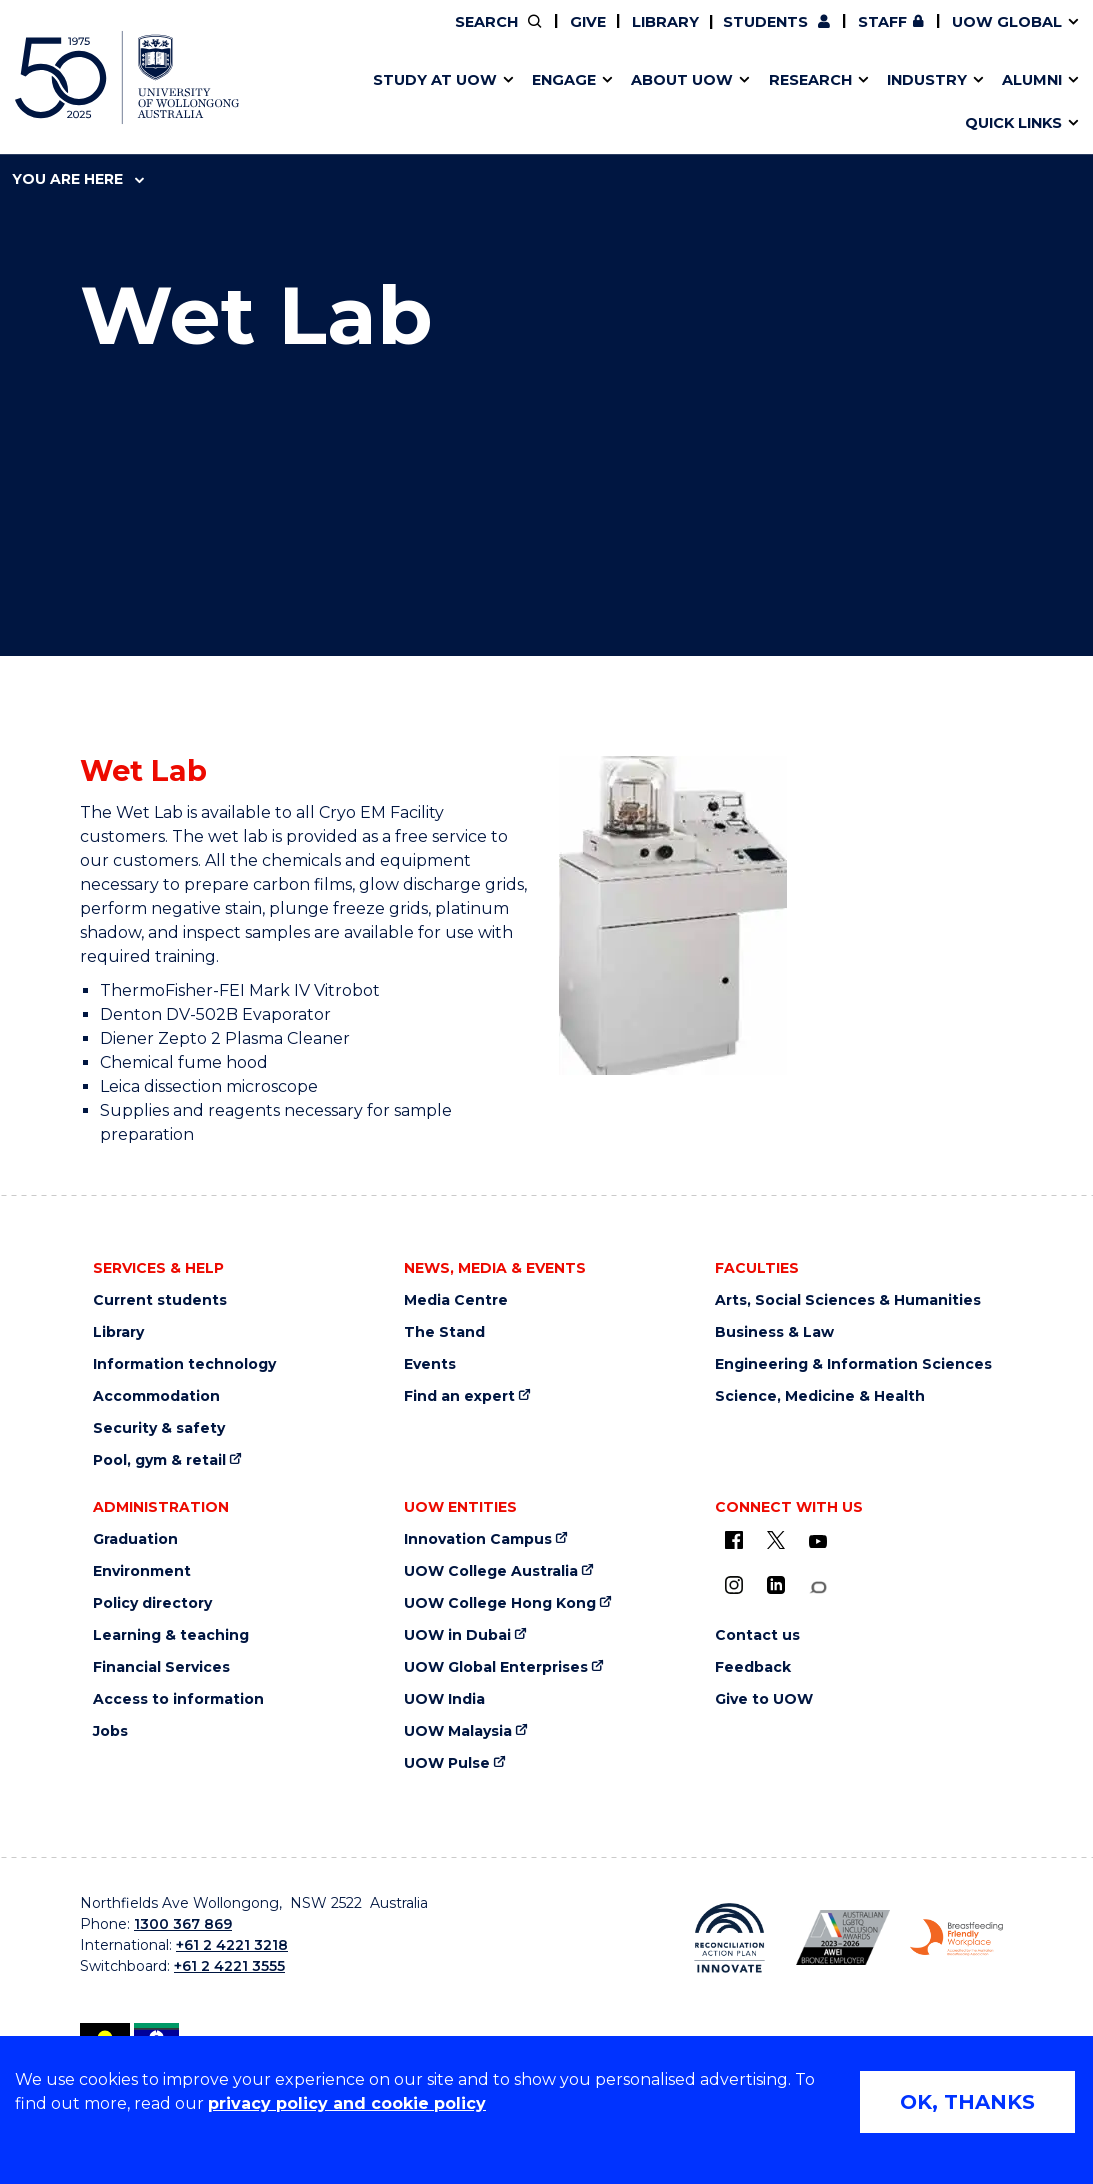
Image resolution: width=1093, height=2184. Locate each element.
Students (765, 22)
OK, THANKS (967, 2102)
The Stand (444, 1332)
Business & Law (774, 1332)
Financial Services (161, 1667)
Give (588, 22)
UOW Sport (494, 103)
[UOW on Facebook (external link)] (734, 1540)
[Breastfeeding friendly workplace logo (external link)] (957, 1938)
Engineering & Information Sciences (853, 1364)
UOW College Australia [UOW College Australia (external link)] (491, 1571)
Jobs (110, 1731)
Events (430, 1364)
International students (832, 103)
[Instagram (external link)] (734, 1585)
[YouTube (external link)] (818, 1542)
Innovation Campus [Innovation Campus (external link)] (869, 103)
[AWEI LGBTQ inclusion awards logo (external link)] (843, 1937)
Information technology (184, 1364)
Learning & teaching (171, 1635)
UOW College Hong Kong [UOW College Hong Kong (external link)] (500, 1603)
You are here (78, 179)
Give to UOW (764, 1699)
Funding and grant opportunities (524, 103)
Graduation (135, 1539)
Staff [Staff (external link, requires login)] (882, 22)
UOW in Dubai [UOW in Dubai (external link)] (457, 1635)
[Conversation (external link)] (818, 1587)
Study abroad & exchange (485, 103)
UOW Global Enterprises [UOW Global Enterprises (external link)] (496, 1667)
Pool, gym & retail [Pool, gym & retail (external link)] (159, 1460)
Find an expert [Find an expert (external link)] (459, 1396)
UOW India (444, 1699)
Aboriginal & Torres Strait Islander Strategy (529, 103)
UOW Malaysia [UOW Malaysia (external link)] (458, 1731)
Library (665, 22)
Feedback (753, 1667)
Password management (508, 103)
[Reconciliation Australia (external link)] (730, 1938)
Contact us (795, 103)
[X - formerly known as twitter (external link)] (776, 1540)
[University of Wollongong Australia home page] (127, 77)
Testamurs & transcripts (477, 103)
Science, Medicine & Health (820, 1396)
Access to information (178, 1699)
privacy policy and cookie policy (347, 2103)
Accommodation (156, 1396)
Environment (142, 1571)
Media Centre (456, 1300)
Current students (160, 1300)
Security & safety (159, 1428)
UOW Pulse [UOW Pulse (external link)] (447, 1763)
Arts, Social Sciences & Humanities (848, 1300)
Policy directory (152, 1603)
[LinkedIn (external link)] (776, 1585)
